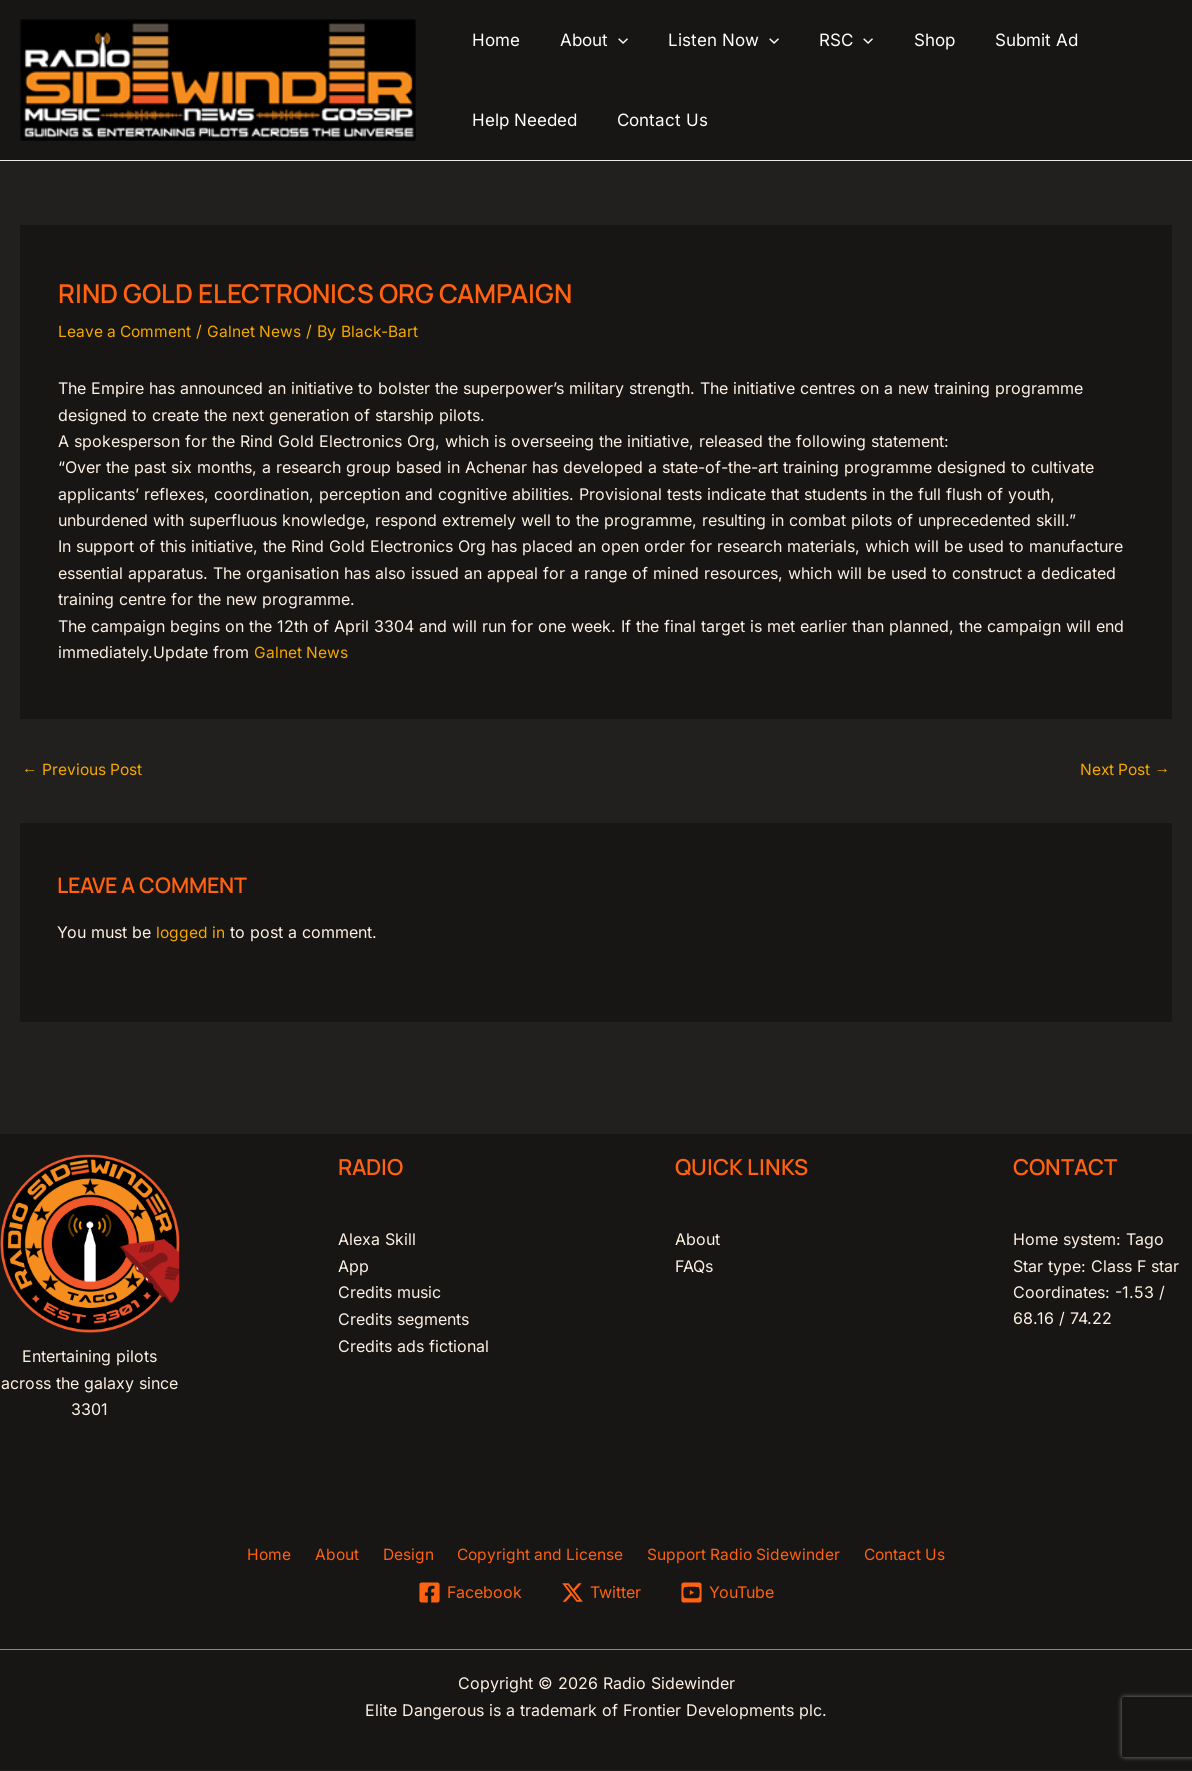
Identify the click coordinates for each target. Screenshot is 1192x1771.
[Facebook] (469, 1593)
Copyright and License (535, 1555)
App (353, 1266)
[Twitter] (601, 1593)
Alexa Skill (377, 1239)
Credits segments (403, 1319)
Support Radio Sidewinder (734, 1555)
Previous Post (84, 770)
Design (408, 1555)
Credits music (389, 1292)
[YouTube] (727, 1593)
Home (282, 1555)
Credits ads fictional (413, 1345)
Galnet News (258, 331)
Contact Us (891, 1555)
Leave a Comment (126, 331)
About (697, 1239)
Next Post (1123, 770)
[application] (609, 40)
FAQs (694, 1266)
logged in (191, 933)
